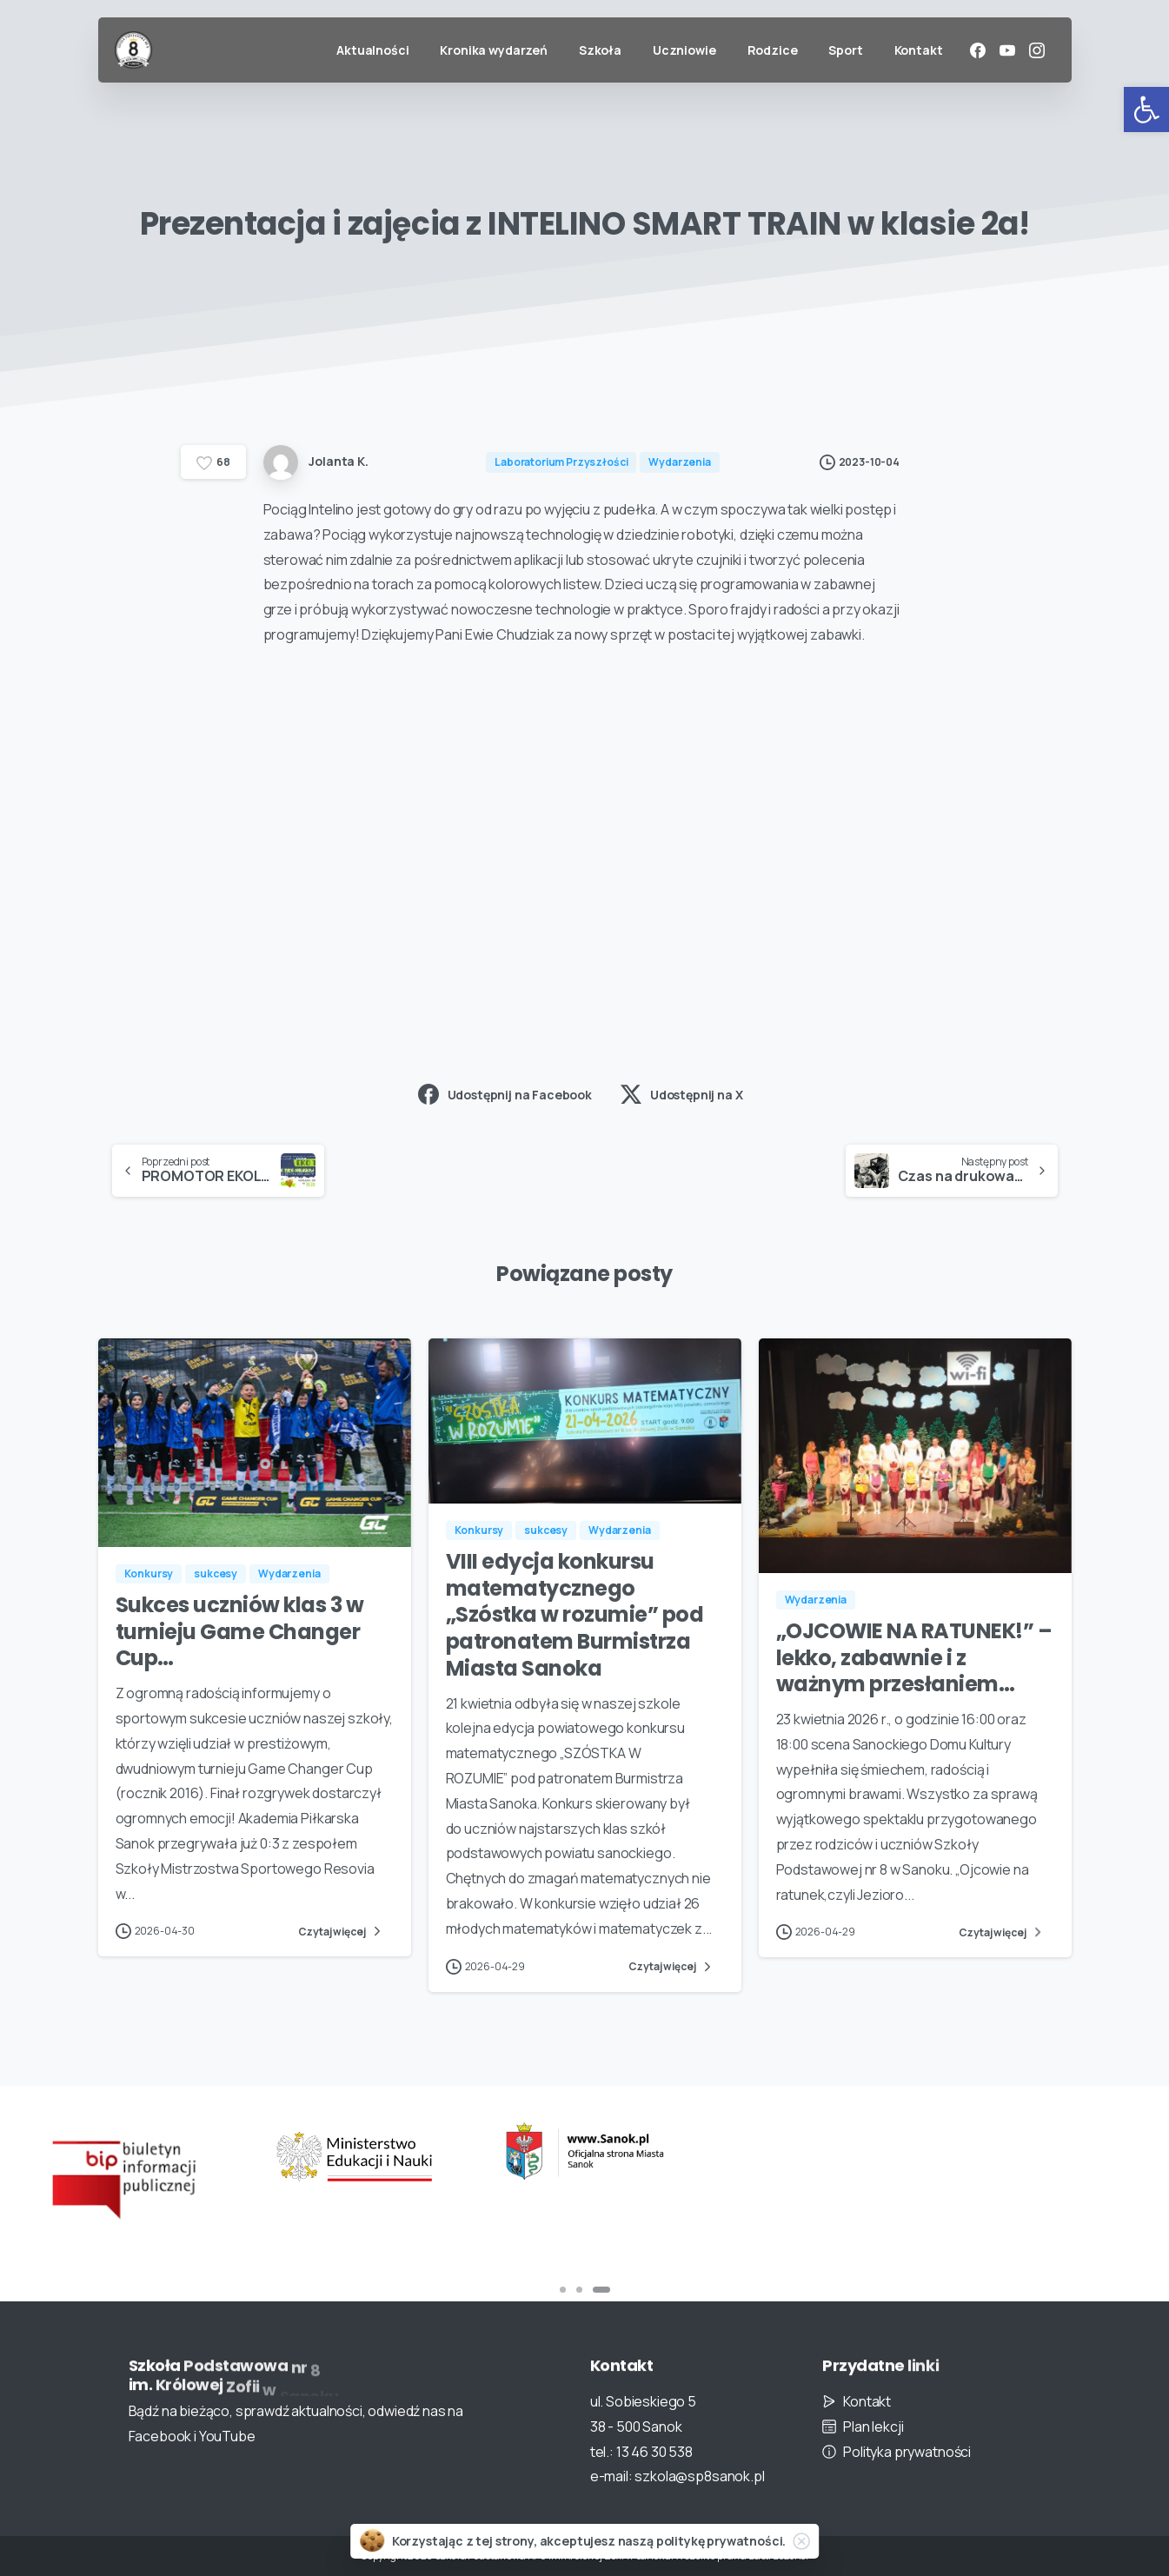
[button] (1146, 109)
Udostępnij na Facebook (505, 1094)
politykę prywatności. (721, 2541)
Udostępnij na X (682, 1094)
